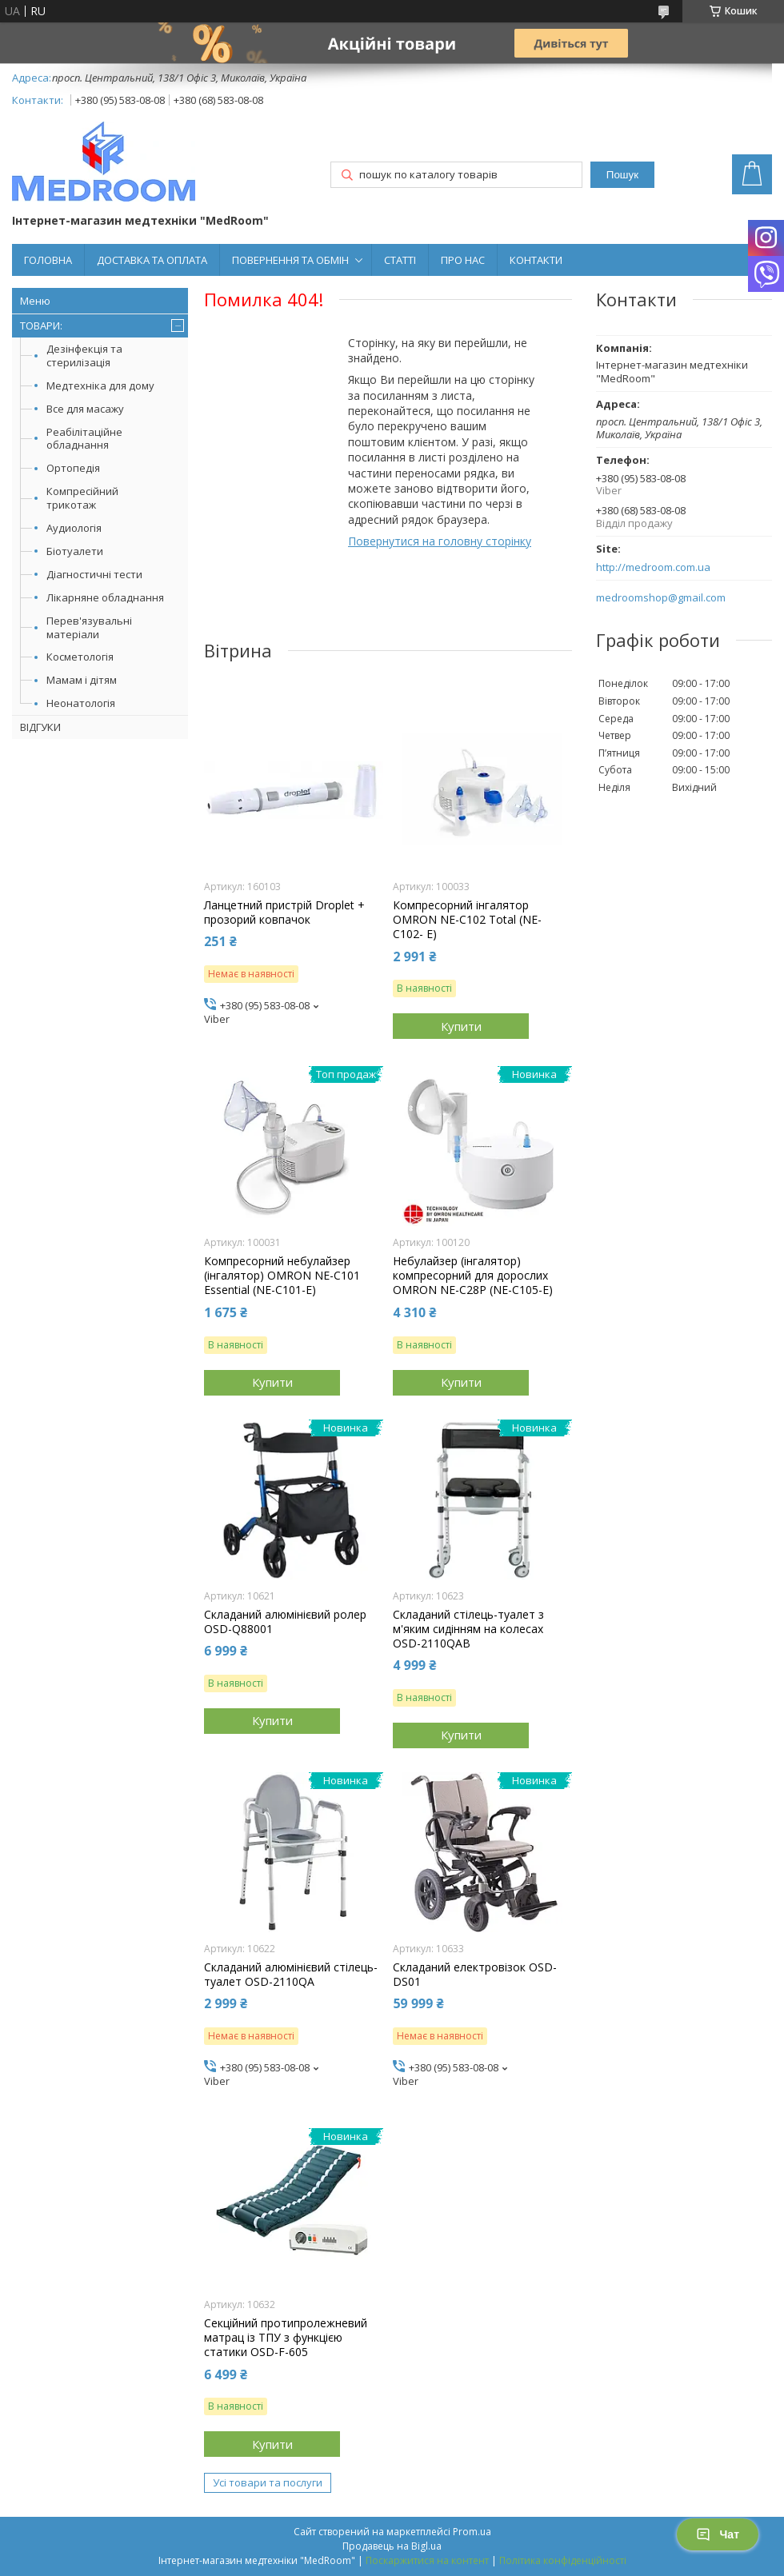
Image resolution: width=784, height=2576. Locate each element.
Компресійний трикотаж (82, 498)
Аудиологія (74, 528)
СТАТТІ (400, 260)
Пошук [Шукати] (622, 175)
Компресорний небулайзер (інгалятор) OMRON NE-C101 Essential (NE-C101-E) (282, 1275)
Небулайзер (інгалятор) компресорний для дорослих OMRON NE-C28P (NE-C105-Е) (473, 1275)
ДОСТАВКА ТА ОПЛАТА (152, 260)
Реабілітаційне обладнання (84, 439)
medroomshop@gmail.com (661, 598)
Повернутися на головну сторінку (439, 541)
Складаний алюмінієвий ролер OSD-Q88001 (285, 1622)
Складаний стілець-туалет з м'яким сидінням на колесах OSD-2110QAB (468, 1629)
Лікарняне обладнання (105, 597)
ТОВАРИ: (41, 325)
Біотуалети (74, 551)
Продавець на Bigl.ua (392, 2546)
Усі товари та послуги (267, 2482)
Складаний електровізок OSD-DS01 (475, 1974)
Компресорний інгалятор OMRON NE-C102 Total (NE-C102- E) (467, 919)
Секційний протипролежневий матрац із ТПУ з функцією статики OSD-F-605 (285, 2337)
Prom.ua (472, 2531)
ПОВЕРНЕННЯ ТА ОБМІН (290, 260)
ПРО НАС (463, 260)
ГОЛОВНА (48, 260)
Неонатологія (80, 703)
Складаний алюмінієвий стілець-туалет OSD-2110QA (291, 1974)
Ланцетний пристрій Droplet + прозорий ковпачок (284, 912)
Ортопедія (73, 468)
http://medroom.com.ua (653, 567)
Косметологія (80, 656)
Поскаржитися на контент (427, 2560)
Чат (717, 2534)
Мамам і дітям (81, 680)
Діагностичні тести (94, 574)
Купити (461, 1026)
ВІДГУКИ (40, 727)
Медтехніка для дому (100, 385)
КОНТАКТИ (536, 260)
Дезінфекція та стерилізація (84, 355)
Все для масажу (85, 408)
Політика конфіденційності (562, 2560)
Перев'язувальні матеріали (89, 627)
